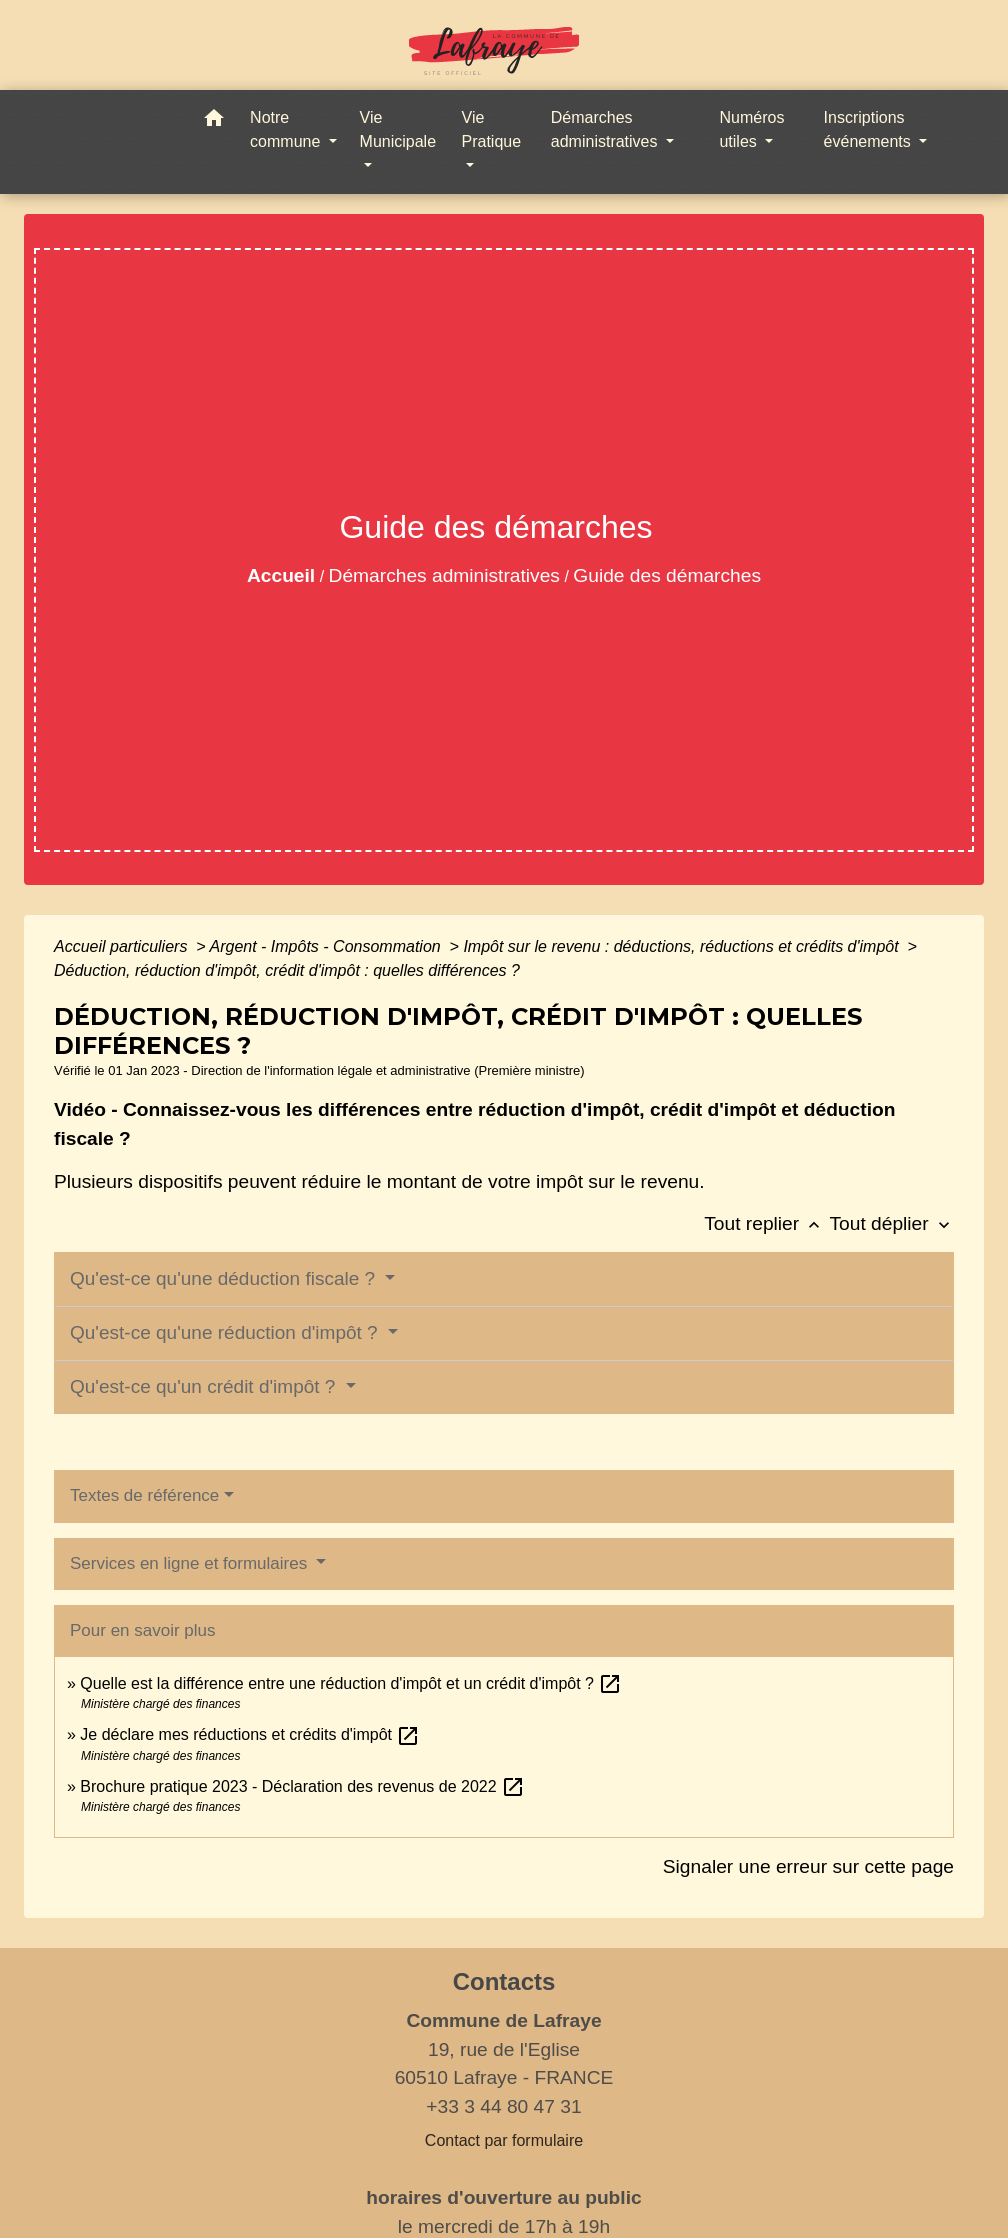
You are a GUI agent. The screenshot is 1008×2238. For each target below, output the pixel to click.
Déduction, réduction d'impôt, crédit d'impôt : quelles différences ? (287, 970)
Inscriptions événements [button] (870, 129)
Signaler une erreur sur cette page (808, 1866)
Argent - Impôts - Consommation (327, 946)
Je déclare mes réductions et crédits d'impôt (250, 1734)
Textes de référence (144, 1495)
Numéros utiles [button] (751, 129)
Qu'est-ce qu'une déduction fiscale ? (225, 1278)
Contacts (504, 1981)
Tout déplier (891, 1223)
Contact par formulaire (504, 2140)
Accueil (281, 575)
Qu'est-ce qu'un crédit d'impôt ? (205, 1386)
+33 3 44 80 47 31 (503, 2106)
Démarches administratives (444, 575)
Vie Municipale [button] (398, 129)
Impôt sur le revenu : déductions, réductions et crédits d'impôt (683, 946)
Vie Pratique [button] (492, 129)
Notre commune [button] (287, 129)
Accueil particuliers (123, 946)
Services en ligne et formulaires (191, 1563)
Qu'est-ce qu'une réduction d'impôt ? (226, 1332)
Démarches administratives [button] (606, 129)
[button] (214, 121)
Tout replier (766, 1223)
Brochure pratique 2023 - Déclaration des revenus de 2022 (302, 1786)
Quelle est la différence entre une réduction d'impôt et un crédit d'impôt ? (351, 1683)
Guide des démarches (667, 575)
